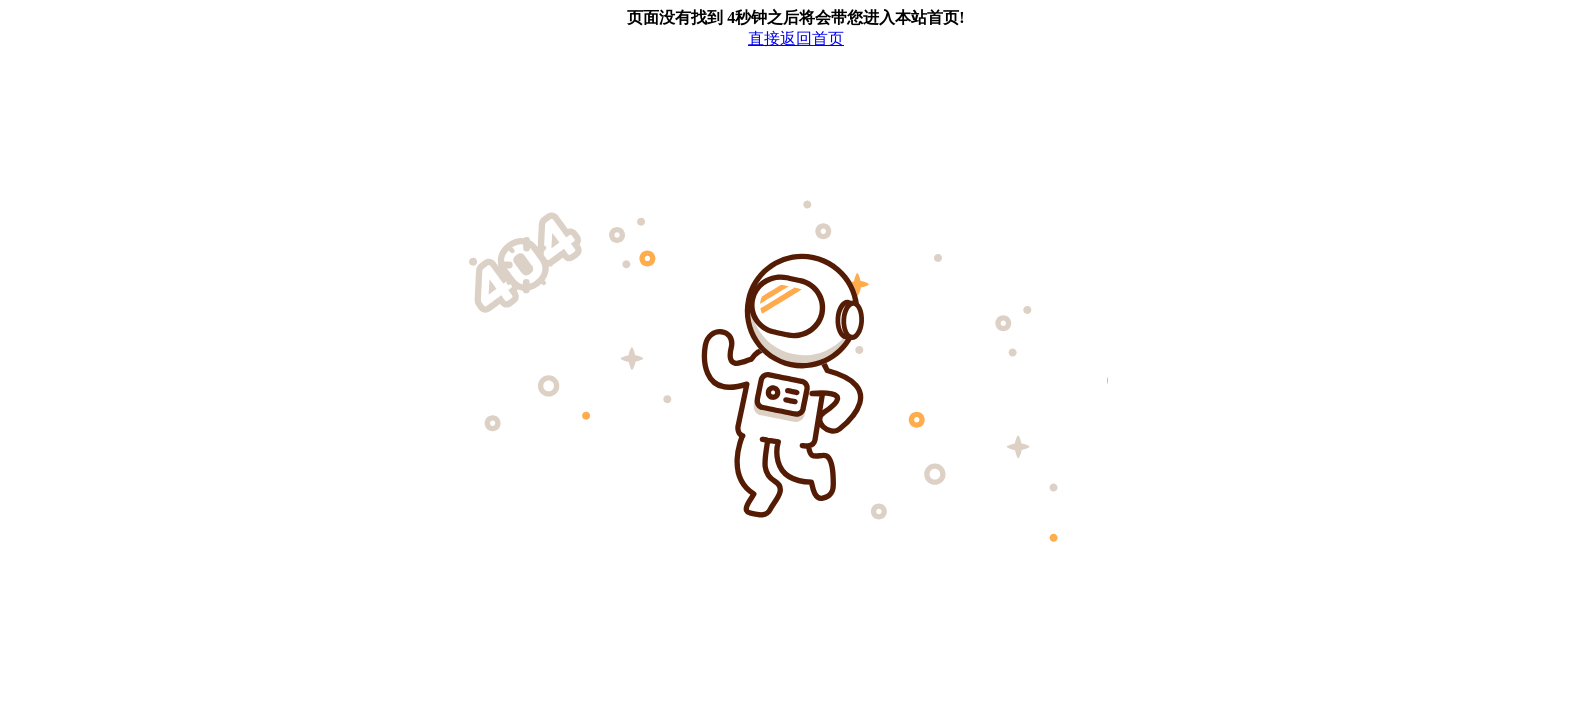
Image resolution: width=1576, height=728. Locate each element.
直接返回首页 (796, 38)
